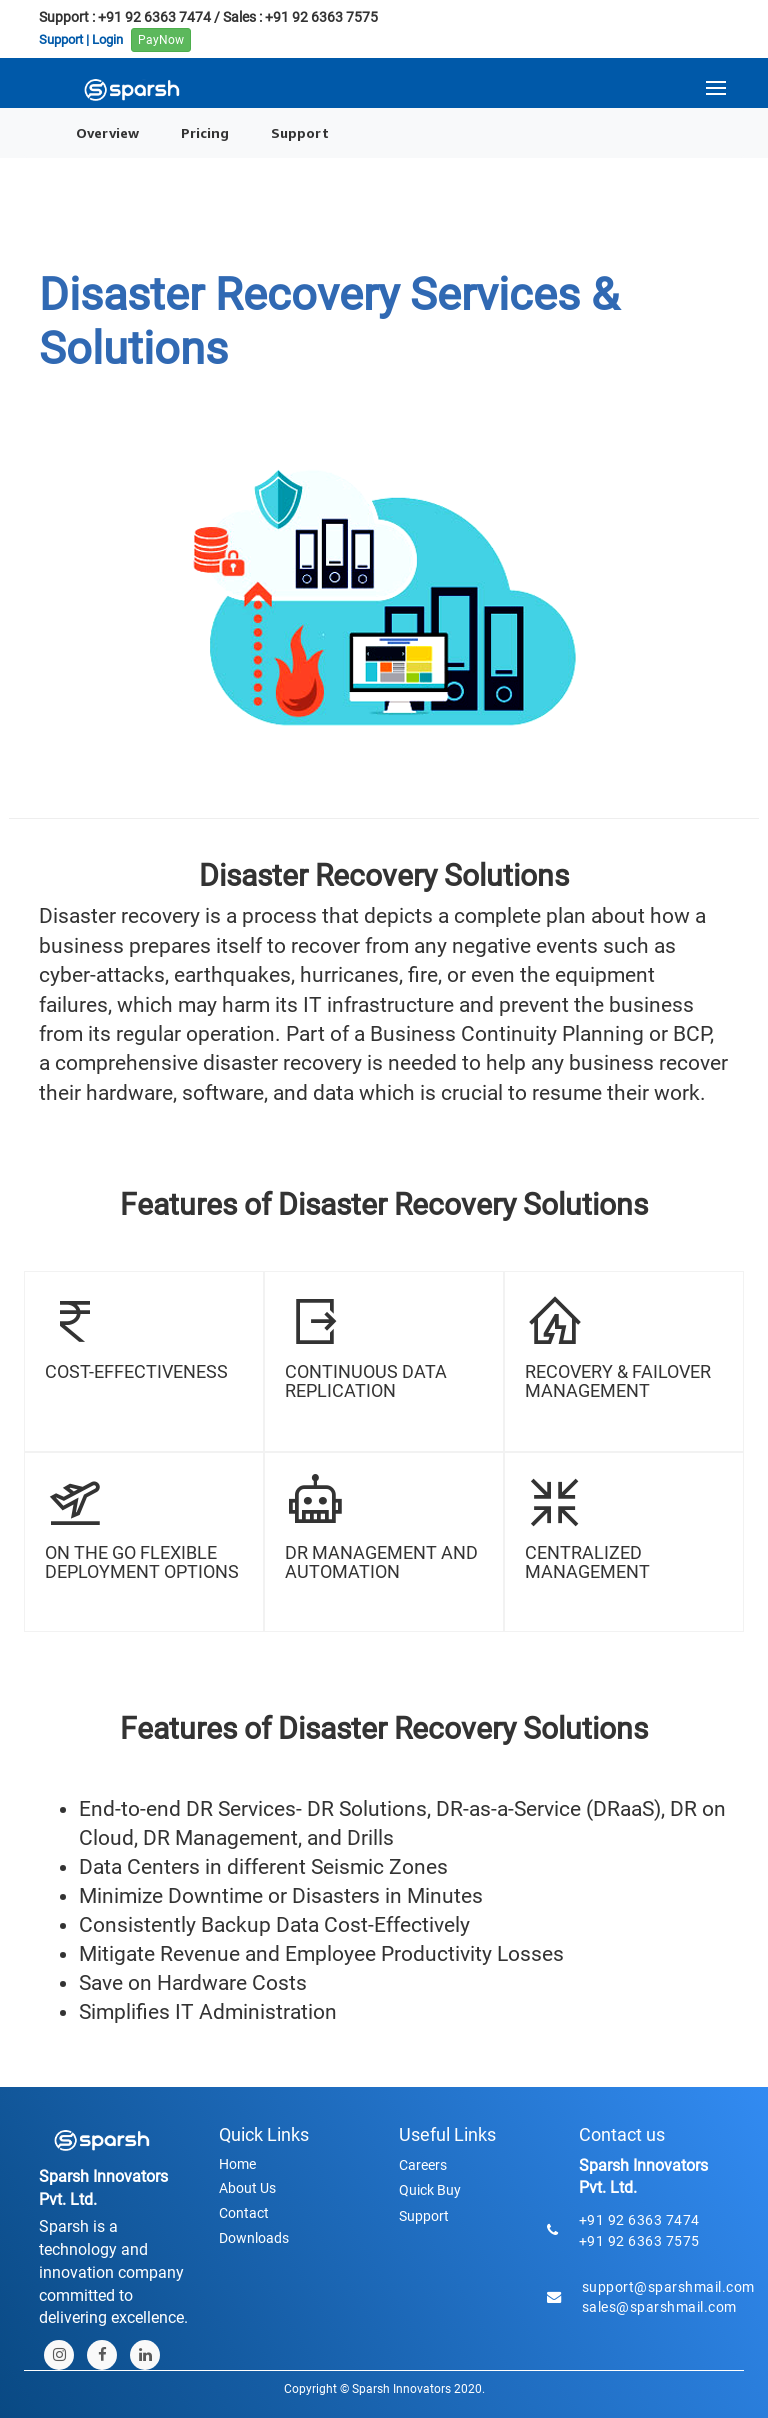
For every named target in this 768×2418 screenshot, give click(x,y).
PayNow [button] (161, 40)
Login (107, 38)
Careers (423, 2165)
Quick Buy (430, 2190)
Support (300, 132)
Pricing (205, 132)
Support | (64, 38)
